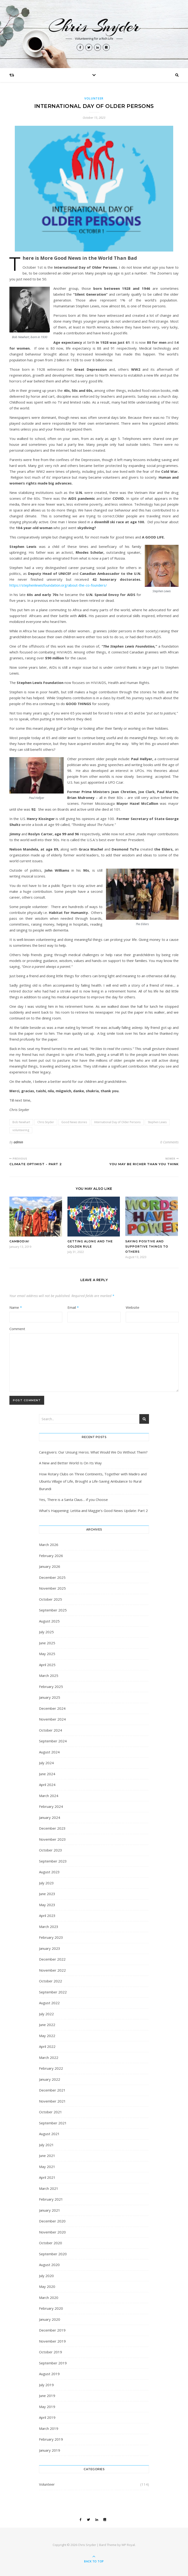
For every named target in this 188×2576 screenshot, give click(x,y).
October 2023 (50, 1850)
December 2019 (52, 2330)
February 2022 (51, 2068)
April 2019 (47, 2417)
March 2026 (48, 1544)
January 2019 (49, 2450)
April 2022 (47, 2046)
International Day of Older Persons (117, 1122)
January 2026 (49, 1566)
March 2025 (48, 1675)
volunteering (20, 1130)
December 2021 (52, 2090)
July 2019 (46, 2384)
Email (73, 1307)
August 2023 (49, 1872)
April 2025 (47, 1664)
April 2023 (47, 1915)
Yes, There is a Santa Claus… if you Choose (73, 1499)
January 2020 (49, 2319)
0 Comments (169, 1142)
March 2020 (48, 2297)
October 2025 (50, 1599)
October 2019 (50, 2352)
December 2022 (52, 1959)
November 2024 (52, 1719)
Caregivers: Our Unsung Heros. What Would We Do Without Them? (93, 1452)
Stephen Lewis (157, 1122)
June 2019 (47, 2395)
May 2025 (47, 1653)
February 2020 (51, 2308)
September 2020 (53, 2254)
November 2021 (52, 2101)
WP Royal (128, 2545)
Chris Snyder (94, 26)
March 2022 (48, 2057)
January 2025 (49, 1697)
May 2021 (47, 2166)
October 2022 (50, 1981)
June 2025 (47, 1643)
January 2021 (49, 2210)
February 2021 (51, 2199)
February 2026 (51, 1555)
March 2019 (48, 2428)
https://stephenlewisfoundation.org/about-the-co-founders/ (58, 585)
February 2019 (51, 2439)
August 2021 (49, 2133)
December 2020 (52, 2221)
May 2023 (47, 1904)
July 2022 (46, 2013)
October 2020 (50, 2242)
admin (18, 1142)
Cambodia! (19, 1241)
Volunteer (94, 98)
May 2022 (47, 2035)
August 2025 (49, 1621)
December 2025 (52, 1577)
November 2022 (52, 1970)
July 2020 (46, 2275)
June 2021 (47, 2155)
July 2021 (46, 2144)
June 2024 (47, 1773)
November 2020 (52, 2232)
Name (15, 1307)
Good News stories (74, 1122)
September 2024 (53, 1741)
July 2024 (46, 1762)
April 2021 (47, 2177)
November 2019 (52, 2341)
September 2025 (53, 1610)
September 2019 (53, 2363)
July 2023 (46, 1883)
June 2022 (47, 2024)
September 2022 (53, 1992)
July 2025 (46, 1632)
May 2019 (47, 2406)
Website (132, 1307)
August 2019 (49, 2373)
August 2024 (49, 1752)
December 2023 (52, 1828)
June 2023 (47, 1893)
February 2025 (51, 1686)
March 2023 (48, 1926)
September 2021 (53, 2123)
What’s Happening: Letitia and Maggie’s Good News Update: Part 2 (93, 1510)
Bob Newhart (21, 1122)
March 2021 (48, 2188)
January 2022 (49, 2079)
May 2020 (47, 2286)
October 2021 (50, 2112)
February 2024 (51, 1806)
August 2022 (49, 2002)
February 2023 (51, 1937)
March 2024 (48, 1795)
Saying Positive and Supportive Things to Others (146, 1246)
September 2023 (53, 1861)
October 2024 (50, 1730)
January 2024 (49, 1817)
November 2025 (52, 1588)
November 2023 (52, 1839)
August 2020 (49, 2264)
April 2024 (47, 1784)
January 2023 (49, 1948)
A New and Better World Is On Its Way (70, 1463)
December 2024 (52, 1708)
